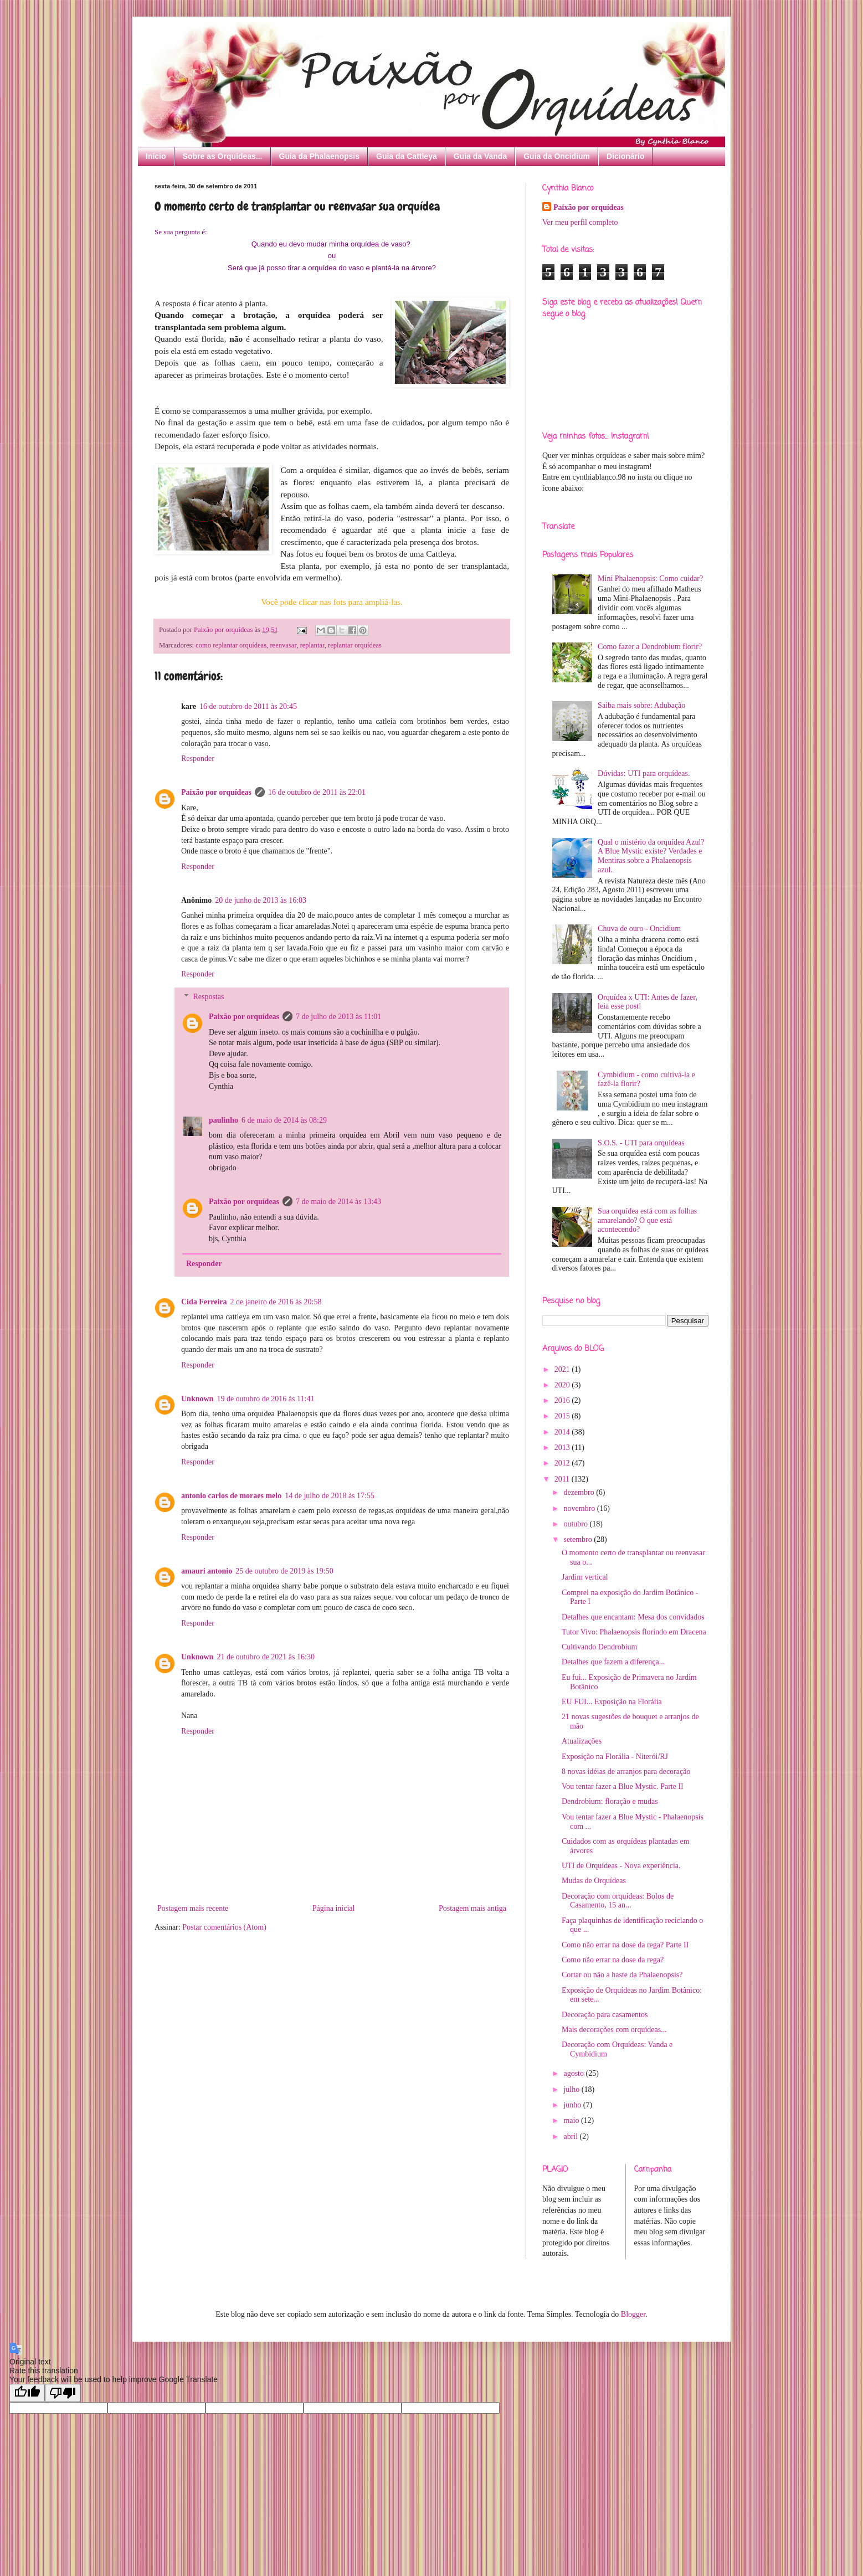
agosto (574, 2073)
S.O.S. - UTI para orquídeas (641, 1143)
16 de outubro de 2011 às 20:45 (248, 706)
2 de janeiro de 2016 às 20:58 (276, 1302)
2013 (563, 1447)
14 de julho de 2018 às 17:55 (329, 1496)
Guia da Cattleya (406, 156)
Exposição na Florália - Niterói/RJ (615, 1756)
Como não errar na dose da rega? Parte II (625, 1945)
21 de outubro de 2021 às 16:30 (266, 1657)
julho (572, 2089)
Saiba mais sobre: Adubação (641, 705)
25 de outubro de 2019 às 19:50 (284, 1571)
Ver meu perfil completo (580, 222)
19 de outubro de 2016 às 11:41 (265, 1399)
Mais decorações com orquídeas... (614, 2029)
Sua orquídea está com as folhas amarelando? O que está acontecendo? (647, 1220)
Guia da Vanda (480, 156)
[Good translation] (27, 2393)
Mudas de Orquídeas (594, 1880)
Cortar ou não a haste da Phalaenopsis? (622, 1975)
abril (571, 2136)
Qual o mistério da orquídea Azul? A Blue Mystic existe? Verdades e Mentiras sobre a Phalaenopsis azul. (651, 856)
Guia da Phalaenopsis (319, 156)
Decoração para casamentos (605, 2015)
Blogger (633, 2314)
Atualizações (582, 1741)
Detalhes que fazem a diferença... (613, 1662)
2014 (563, 1432)
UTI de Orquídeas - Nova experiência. (621, 1866)
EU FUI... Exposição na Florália (612, 1702)
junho (573, 2105)
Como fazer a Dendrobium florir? (650, 646)
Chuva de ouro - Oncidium (639, 928)
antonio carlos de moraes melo (231, 1496)
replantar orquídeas (355, 645)
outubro (576, 1524)
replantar (312, 645)
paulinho (223, 1120)
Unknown (197, 1399)
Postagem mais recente (192, 1908)
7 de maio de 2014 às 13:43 (338, 1201)
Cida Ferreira (204, 1302)
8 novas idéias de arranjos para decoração (626, 1771)
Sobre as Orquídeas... (223, 156)
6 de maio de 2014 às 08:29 (284, 1120)
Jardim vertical (585, 1577)
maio (572, 2120)
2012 (563, 1463)
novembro (580, 1508)
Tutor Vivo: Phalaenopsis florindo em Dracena (634, 1632)
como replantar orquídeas (231, 645)
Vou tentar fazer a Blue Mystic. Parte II (623, 1786)
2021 (563, 1369)
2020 (563, 1385)
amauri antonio (206, 1571)
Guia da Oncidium (556, 156)
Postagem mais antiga (472, 1908)
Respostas (208, 997)
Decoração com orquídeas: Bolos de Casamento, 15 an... (618, 1901)
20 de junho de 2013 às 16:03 (260, 900)
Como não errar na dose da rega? (613, 1960)
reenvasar (283, 645)
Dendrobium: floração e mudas (610, 1801)
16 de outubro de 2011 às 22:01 (317, 792)
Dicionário (625, 156)
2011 (563, 1479)
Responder (197, 758)
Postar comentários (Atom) (224, 1927)
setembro (578, 1539)
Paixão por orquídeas (216, 792)
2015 (563, 1416)
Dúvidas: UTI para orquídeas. (644, 773)
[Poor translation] (62, 2393)
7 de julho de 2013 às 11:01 (338, 1016)
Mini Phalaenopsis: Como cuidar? (650, 578)
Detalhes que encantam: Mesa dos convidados (633, 1617)
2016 (563, 1400)
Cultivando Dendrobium (600, 1647)
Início (156, 156)
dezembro (579, 1492)
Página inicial (333, 1908)
